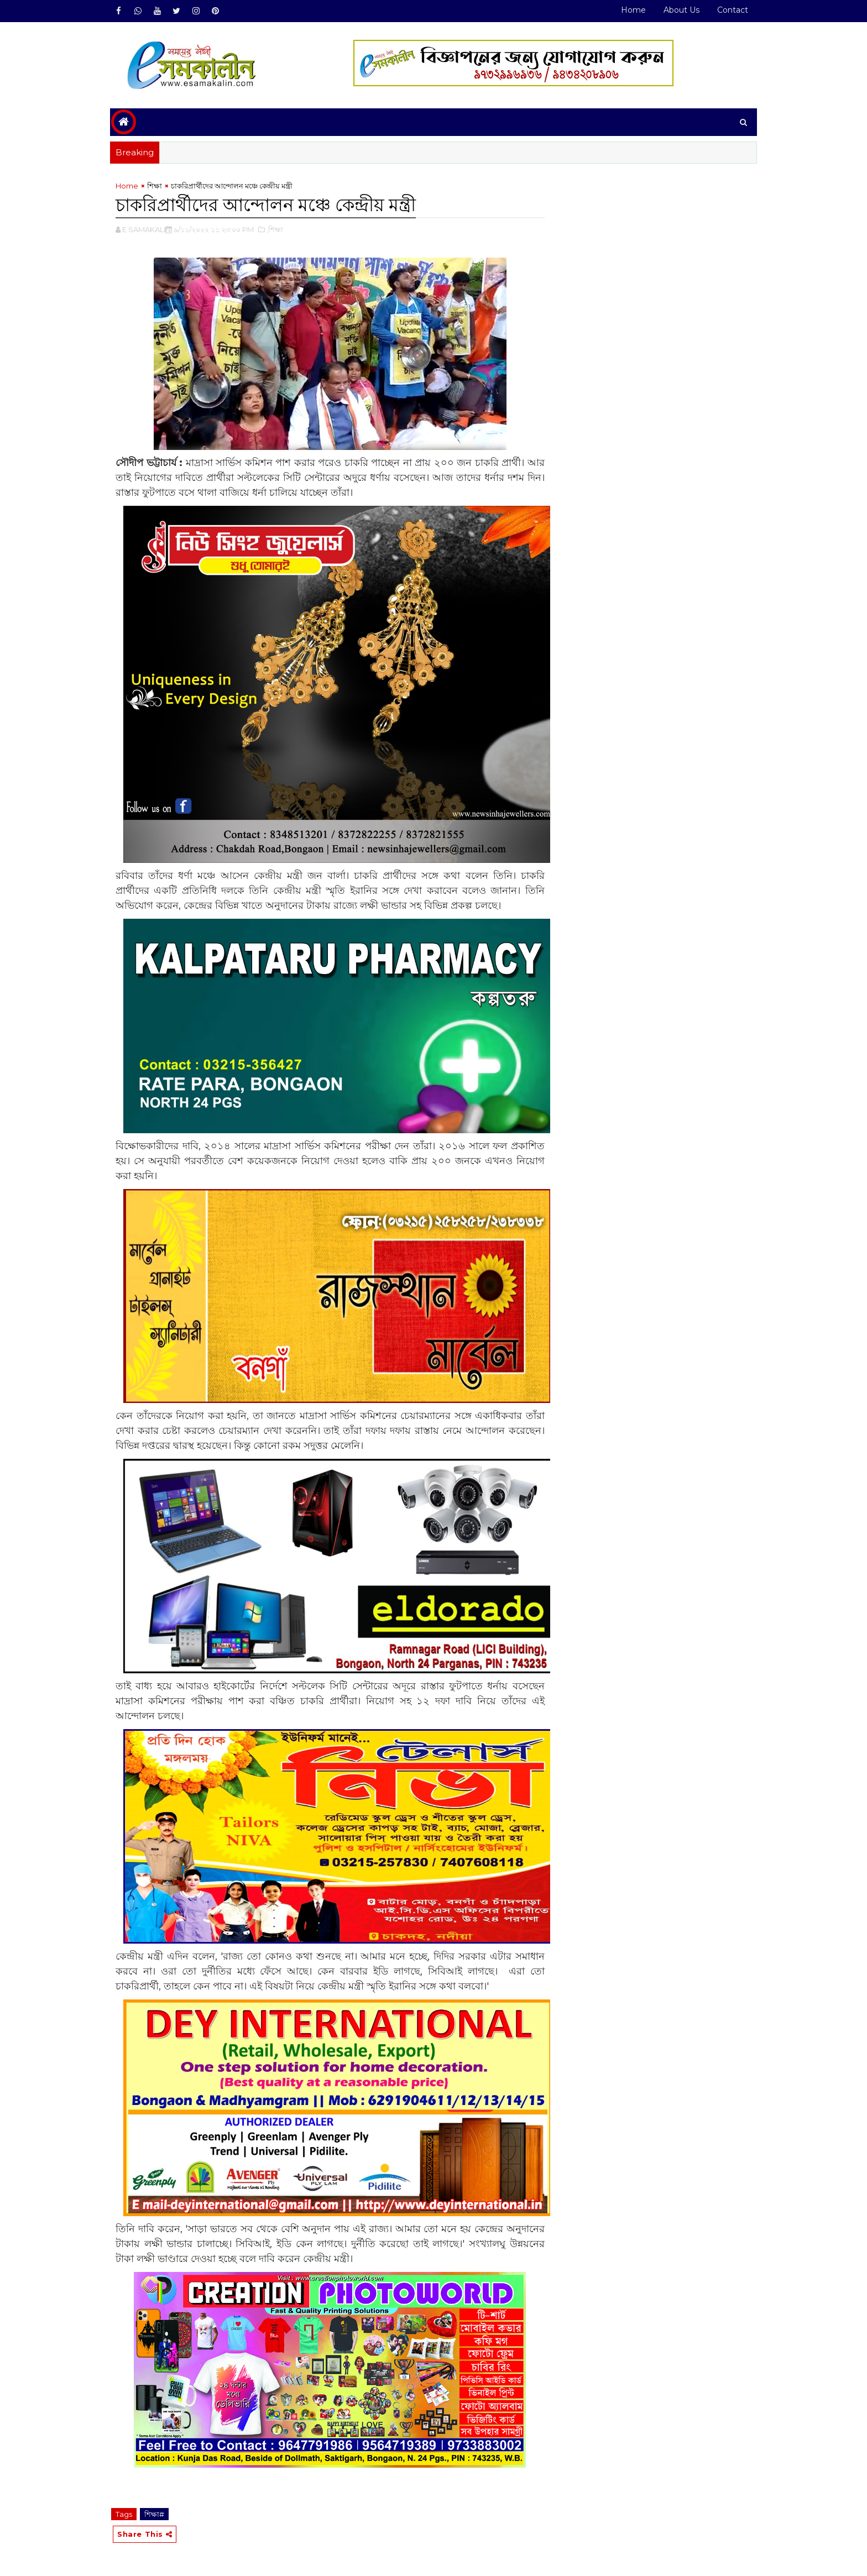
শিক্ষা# (154, 2514)
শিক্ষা (154, 185)
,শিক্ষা (275, 229)
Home (633, 10)
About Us (681, 10)
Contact (732, 10)
